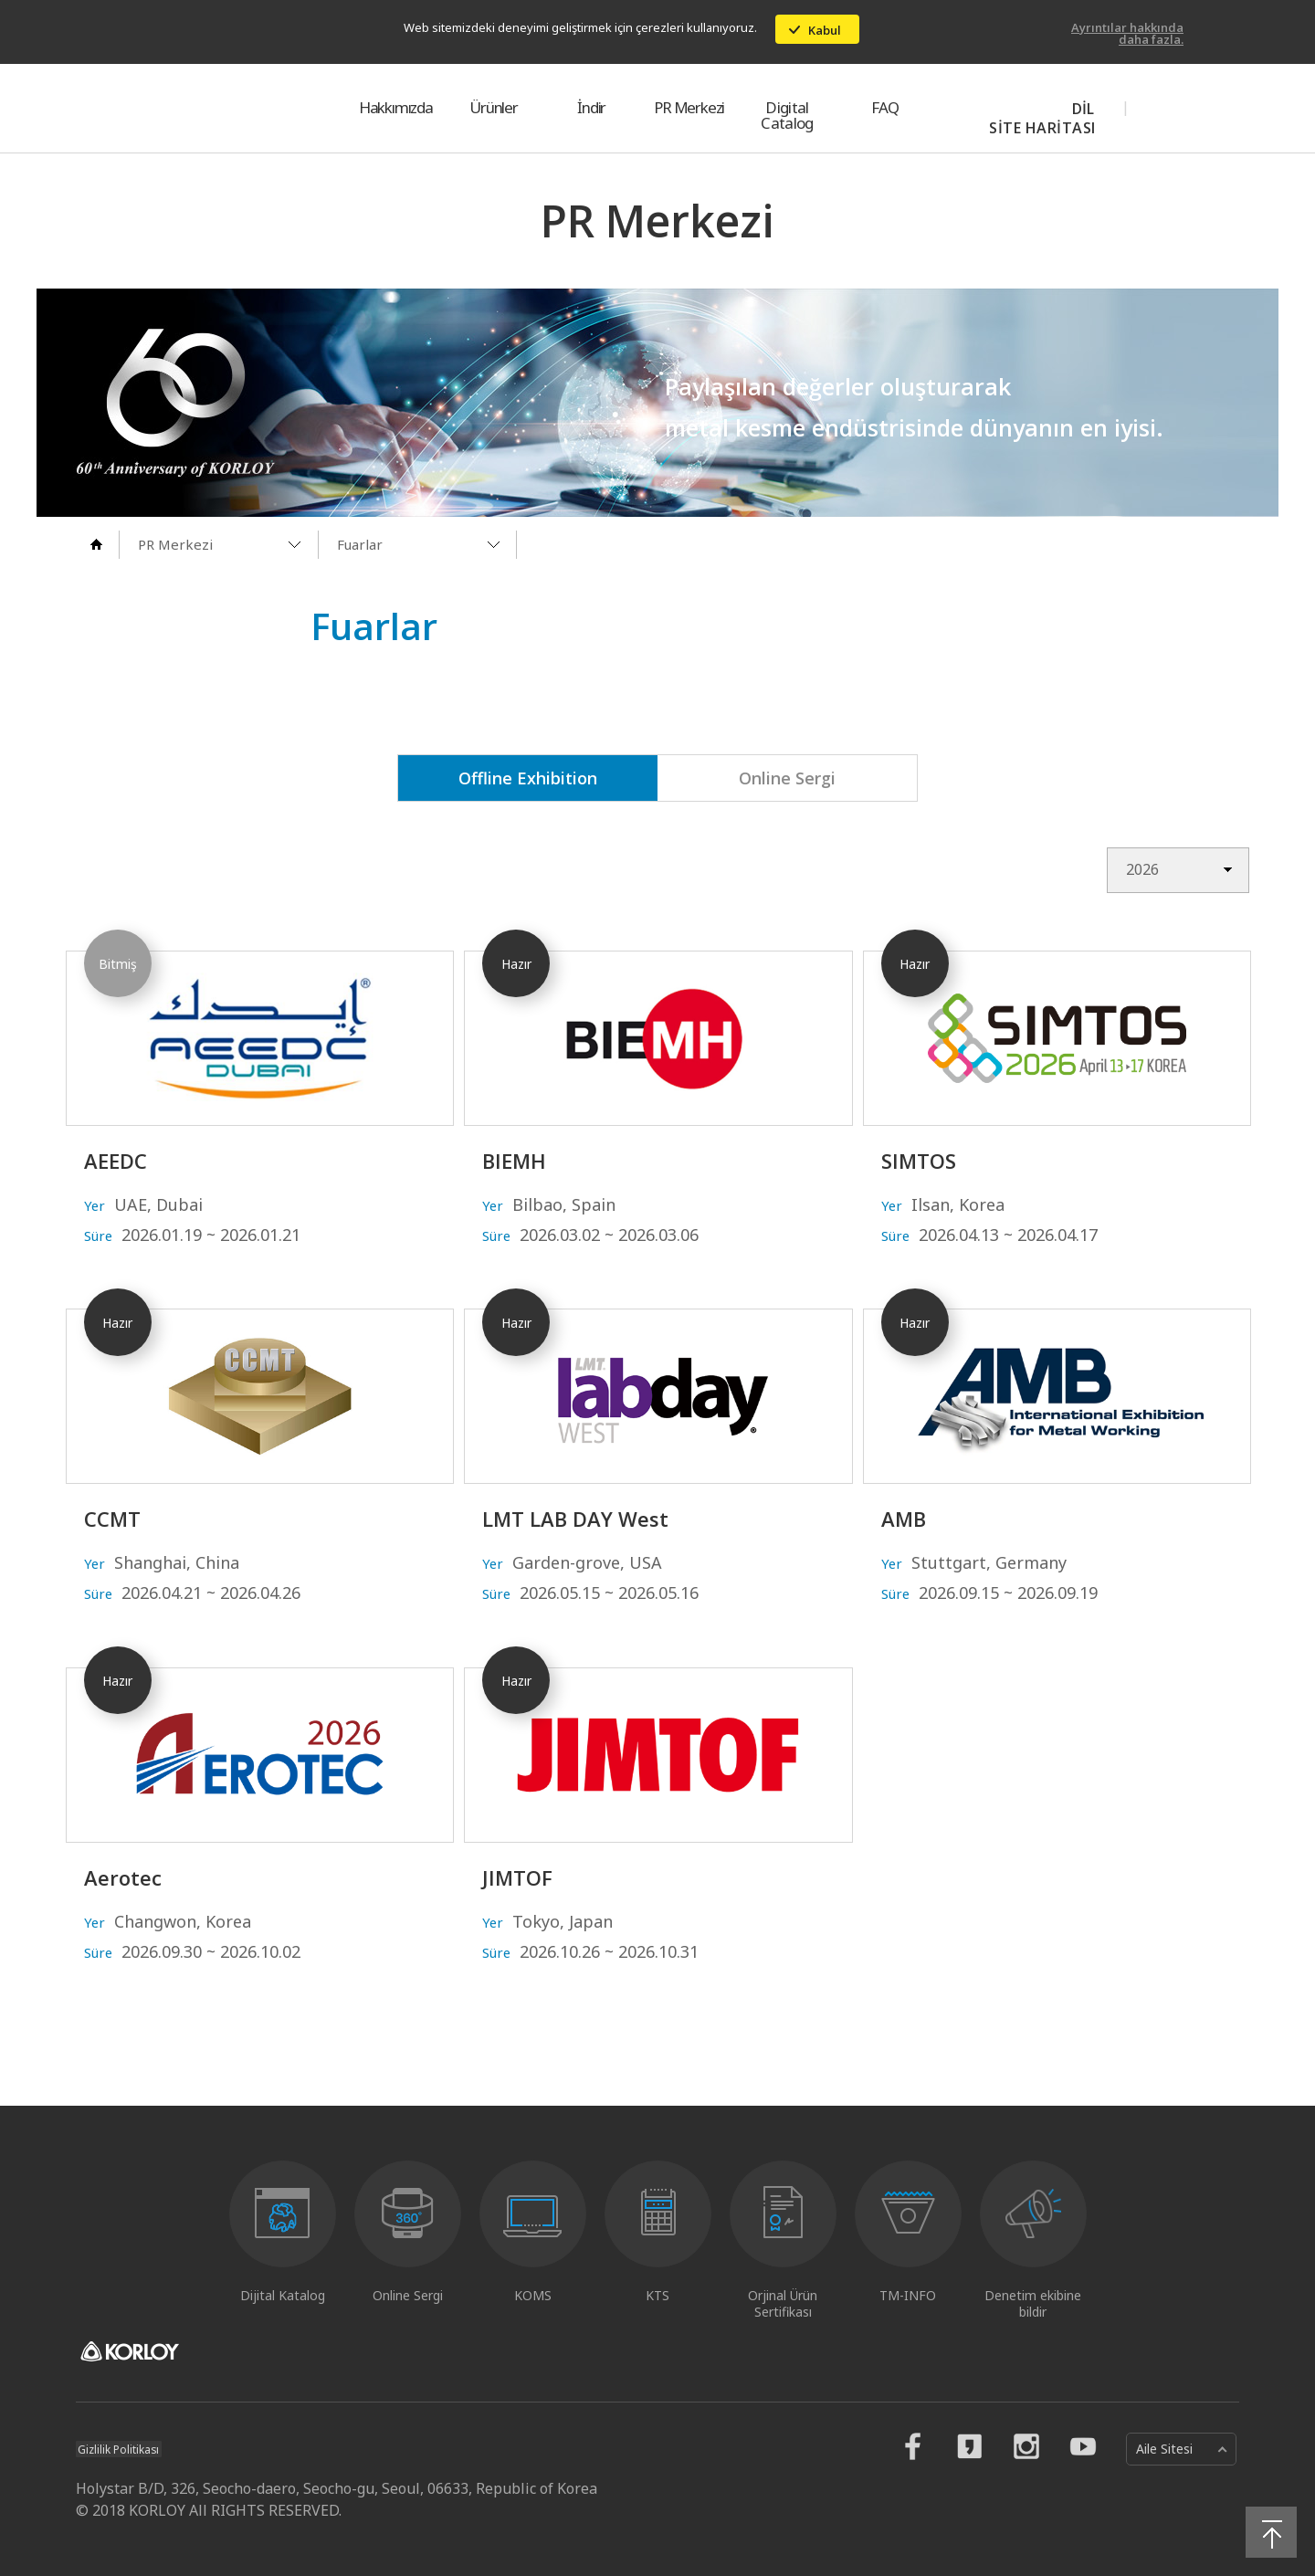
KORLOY (162, 107)
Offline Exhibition (527, 778)
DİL (1083, 108)
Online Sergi (787, 778)
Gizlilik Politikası (121, 2448)
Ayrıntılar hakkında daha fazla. (1127, 33)
